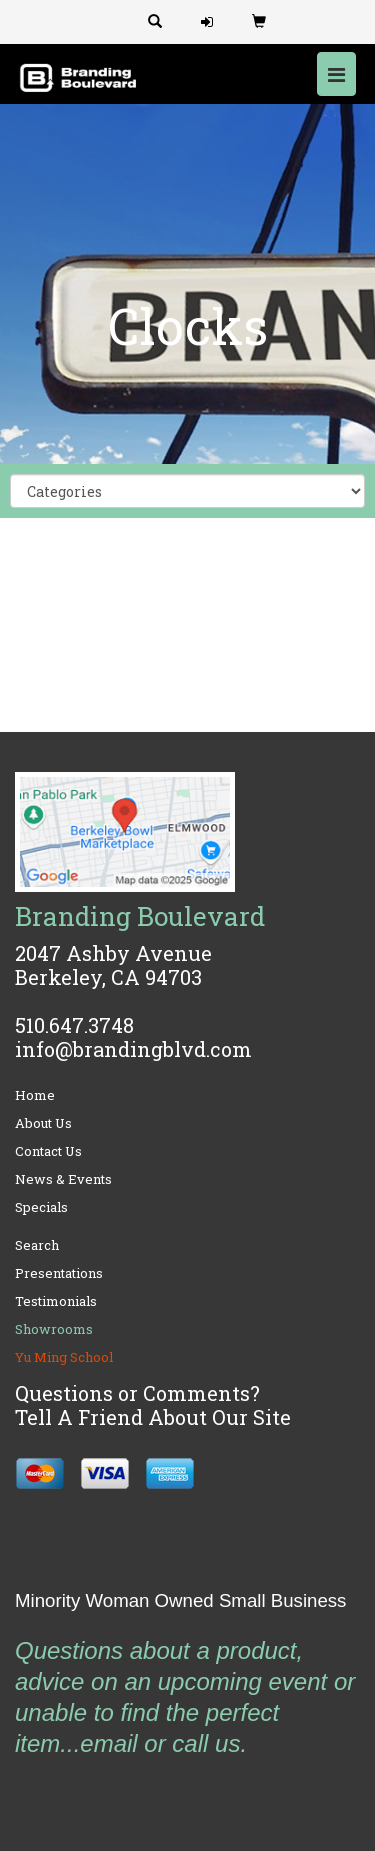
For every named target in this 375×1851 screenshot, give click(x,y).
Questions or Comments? (137, 1393)
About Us (43, 1123)
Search (37, 1245)
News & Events (63, 1179)
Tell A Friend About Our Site (153, 1417)
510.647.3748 (74, 1025)
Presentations (59, 1273)
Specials (41, 1207)
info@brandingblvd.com (133, 1049)
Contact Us (48, 1151)
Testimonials (56, 1301)
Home (35, 1095)
